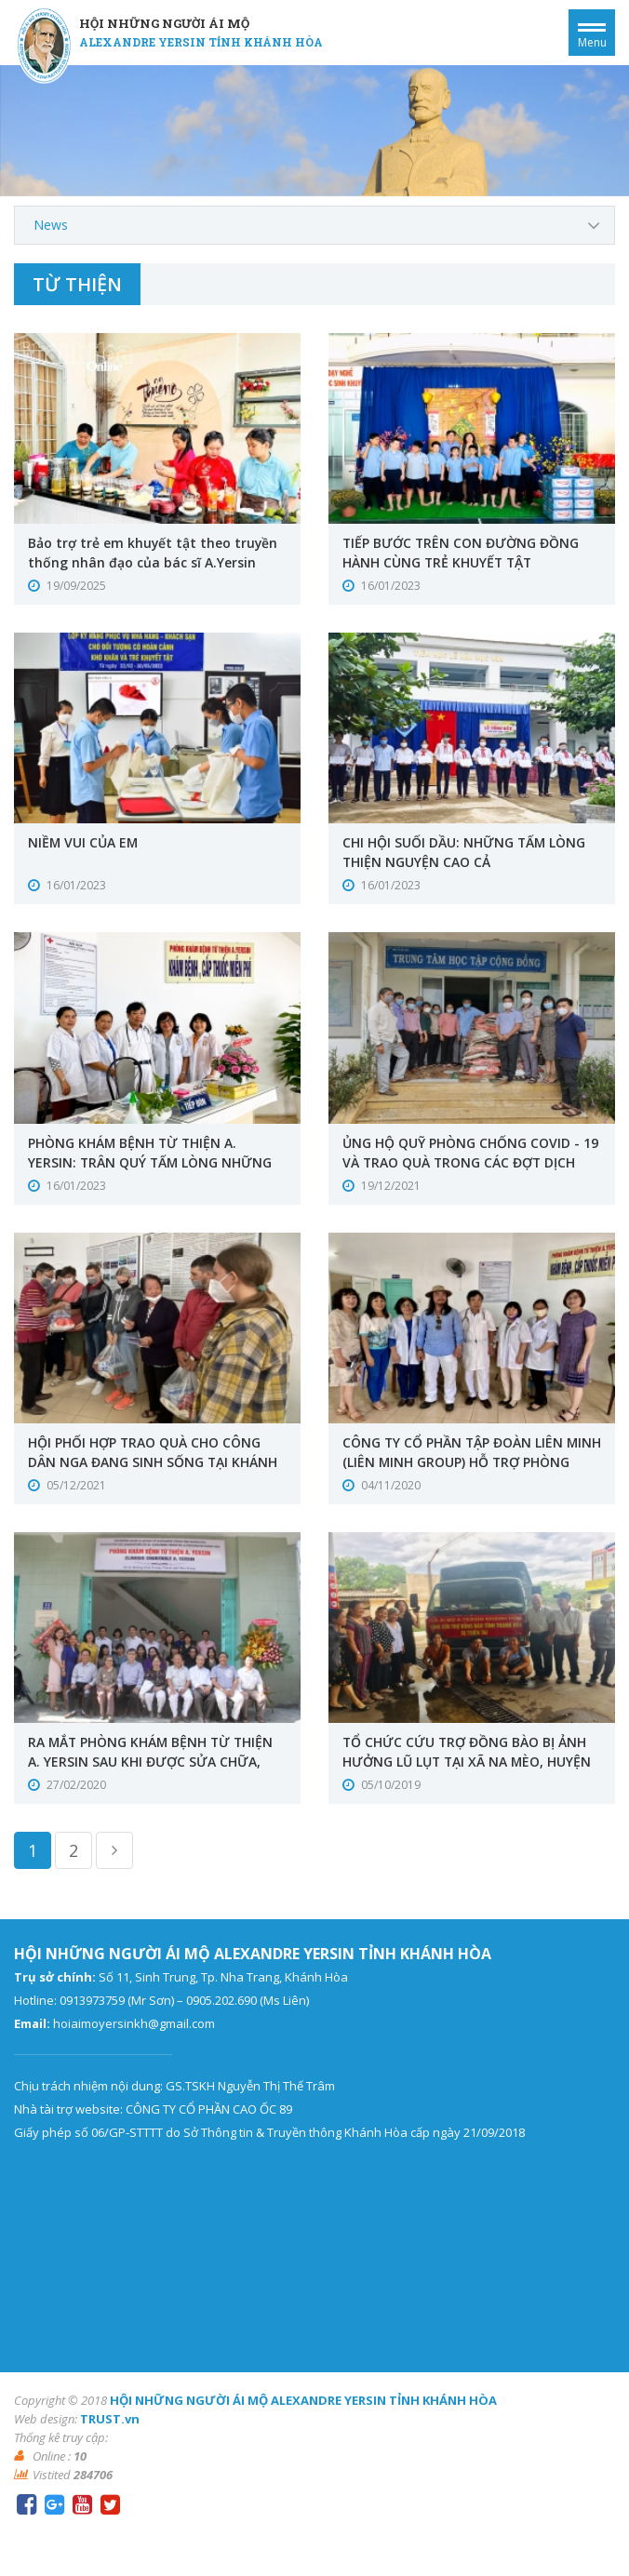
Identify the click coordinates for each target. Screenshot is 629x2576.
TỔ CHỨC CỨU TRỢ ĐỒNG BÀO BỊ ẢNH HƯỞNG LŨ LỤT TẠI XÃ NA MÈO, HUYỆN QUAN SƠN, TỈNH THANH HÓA (468, 1761)
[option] (314, 130)
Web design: (45, 2418)
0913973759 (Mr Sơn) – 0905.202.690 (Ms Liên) (184, 2000)
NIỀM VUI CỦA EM (84, 842)
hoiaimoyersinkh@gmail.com (134, 2023)
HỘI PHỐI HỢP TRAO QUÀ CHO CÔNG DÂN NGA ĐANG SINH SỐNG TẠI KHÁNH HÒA (153, 1462)
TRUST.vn (110, 2418)
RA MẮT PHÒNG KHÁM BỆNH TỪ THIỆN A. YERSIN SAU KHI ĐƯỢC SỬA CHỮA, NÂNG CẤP (152, 1761)
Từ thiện (77, 284)
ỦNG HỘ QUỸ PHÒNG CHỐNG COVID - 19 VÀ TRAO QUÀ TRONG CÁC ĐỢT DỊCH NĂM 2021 (470, 1162)
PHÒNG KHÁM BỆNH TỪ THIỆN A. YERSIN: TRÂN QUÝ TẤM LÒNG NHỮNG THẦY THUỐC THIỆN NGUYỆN (151, 1162)
